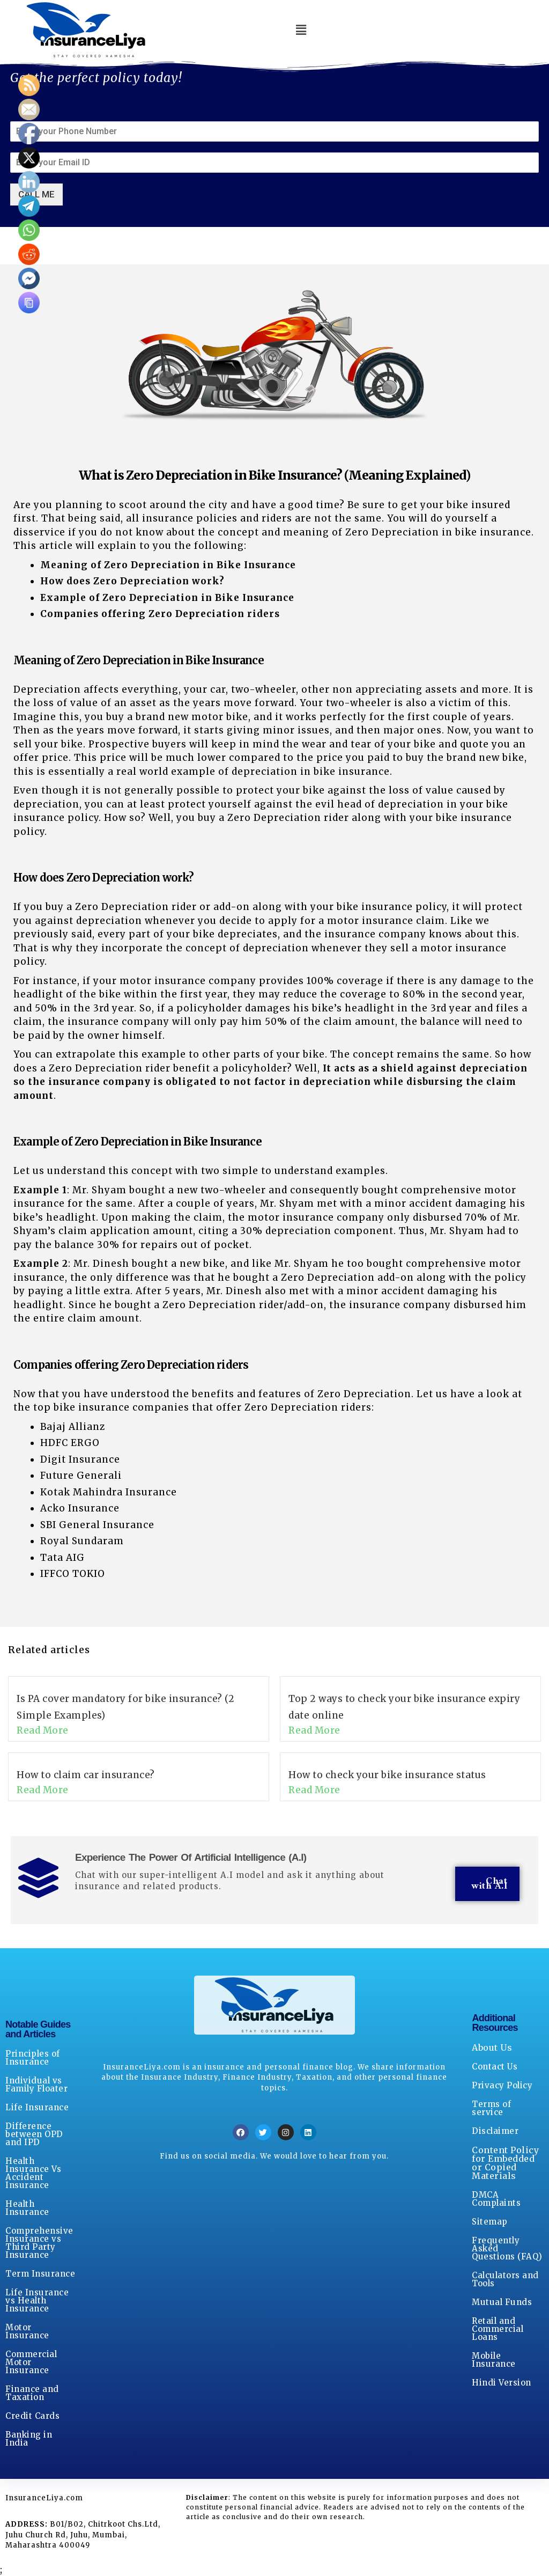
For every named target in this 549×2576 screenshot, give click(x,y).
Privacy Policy (502, 2085)
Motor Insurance (27, 2331)
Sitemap (490, 2222)
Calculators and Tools (505, 2279)
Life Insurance (37, 2107)
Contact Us (494, 2066)
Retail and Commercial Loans (497, 2329)
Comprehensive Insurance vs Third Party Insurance (39, 2243)
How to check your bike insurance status (387, 1775)
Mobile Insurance (494, 2360)
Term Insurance (40, 2274)
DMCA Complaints (496, 2199)
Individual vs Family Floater (36, 2084)
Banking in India (28, 2439)
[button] (301, 30)
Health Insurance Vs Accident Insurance (33, 2173)
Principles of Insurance (32, 2058)
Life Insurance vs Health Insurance (37, 2300)
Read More (43, 1730)
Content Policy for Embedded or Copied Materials (505, 2163)
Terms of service (491, 2108)
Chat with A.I (489, 1884)
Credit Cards (32, 2416)
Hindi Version (501, 2382)
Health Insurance (27, 2208)
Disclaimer (495, 2131)
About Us (492, 2047)
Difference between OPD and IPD (34, 2134)
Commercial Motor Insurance (31, 2362)
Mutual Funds (502, 2302)
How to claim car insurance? (86, 1775)
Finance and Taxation (32, 2393)
